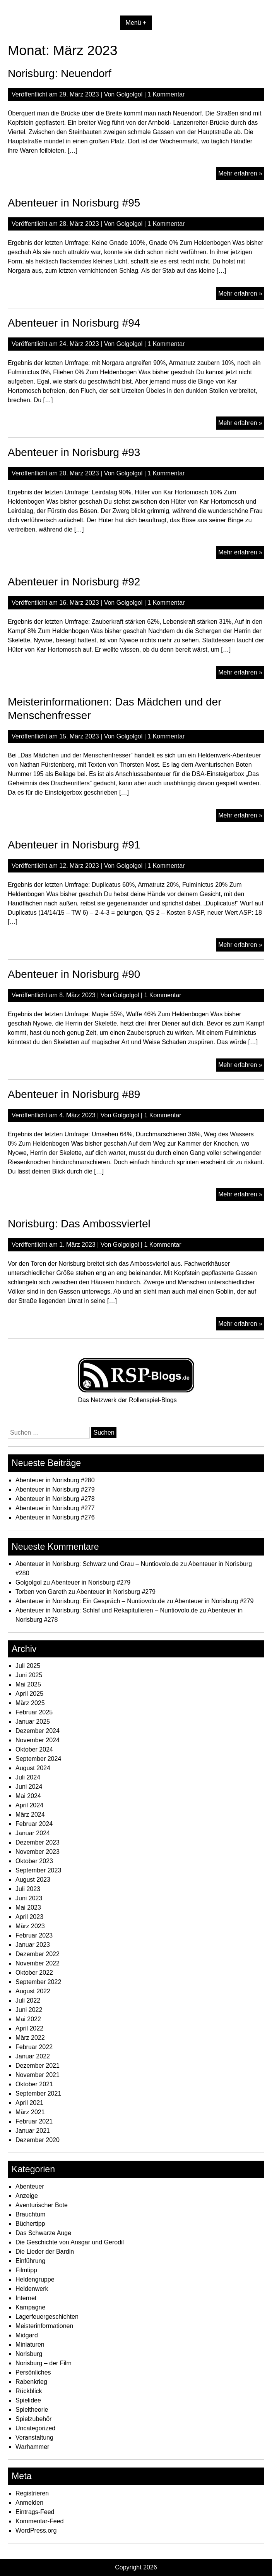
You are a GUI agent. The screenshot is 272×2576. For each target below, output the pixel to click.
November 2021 (37, 2075)
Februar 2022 (34, 2047)
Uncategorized (35, 2428)
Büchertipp (30, 2223)
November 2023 (37, 1851)
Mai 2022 (28, 2019)
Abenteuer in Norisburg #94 (74, 323)
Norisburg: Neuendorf (59, 73)
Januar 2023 (32, 1944)
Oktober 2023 (34, 1861)
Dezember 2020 (37, 2140)
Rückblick (28, 2391)
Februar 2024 (34, 1824)
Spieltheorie (31, 2409)
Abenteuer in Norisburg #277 (55, 1508)
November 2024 (37, 1740)
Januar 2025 (32, 1721)
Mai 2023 (28, 1907)
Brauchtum (30, 2214)
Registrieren (32, 2493)
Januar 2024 (32, 1833)
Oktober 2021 (34, 2084)
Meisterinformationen (44, 2326)
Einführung (30, 2261)
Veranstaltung (34, 2437)
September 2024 (38, 1758)
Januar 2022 (32, 2056)
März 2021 (30, 2112)
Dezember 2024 (37, 1731)
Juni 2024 (28, 1786)
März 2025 (30, 1703)
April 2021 (29, 2102)
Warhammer (32, 2447)
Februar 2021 (34, 2121)
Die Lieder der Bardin (44, 2251)
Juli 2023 (27, 1889)
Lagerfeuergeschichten (47, 2316)
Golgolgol (129, 94)
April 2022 (29, 2028)
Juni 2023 (28, 1898)
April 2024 (29, 1805)
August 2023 (32, 1879)
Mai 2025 (28, 1684)
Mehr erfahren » (241, 174)
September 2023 (38, 1870)
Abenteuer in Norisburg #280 (55, 1480)
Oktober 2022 (34, 1972)
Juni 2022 (28, 2009)
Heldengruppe (35, 2279)
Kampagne (30, 2307)
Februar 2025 (34, 1712)
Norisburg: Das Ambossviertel (79, 1224)
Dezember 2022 (37, 1954)
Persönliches (33, 2372)
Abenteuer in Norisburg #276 (55, 1517)
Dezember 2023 (37, 1842)
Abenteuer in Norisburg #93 (74, 452)
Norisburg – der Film (43, 2363)
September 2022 (38, 1982)
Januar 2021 (32, 2130)
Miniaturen (29, 2344)
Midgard (26, 2335)
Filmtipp (26, 2270)
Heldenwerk (31, 2288)
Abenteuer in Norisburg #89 (74, 1094)
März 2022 (30, 2037)
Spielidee (28, 2400)
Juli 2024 (27, 1777)
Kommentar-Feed (39, 2521)
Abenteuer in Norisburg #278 (55, 1498)
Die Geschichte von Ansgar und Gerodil (69, 2242)
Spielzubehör (33, 2419)
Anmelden (29, 2502)
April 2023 (29, 1917)
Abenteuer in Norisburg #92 (74, 582)
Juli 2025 (27, 1665)
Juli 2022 (27, 2000)
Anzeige (26, 2195)
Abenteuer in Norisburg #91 (74, 845)
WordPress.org (35, 2530)
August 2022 (32, 1991)
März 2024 (30, 1814)
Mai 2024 (28, 1796)
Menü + (136, 22)
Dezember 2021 (37, 2065)
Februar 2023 (34, 1935)
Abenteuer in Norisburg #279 (55, 1489)
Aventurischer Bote (41, 2205)
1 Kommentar (166, 94)
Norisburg (28, 2354)
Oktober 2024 (34, 1749)
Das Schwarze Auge (43, 2233)
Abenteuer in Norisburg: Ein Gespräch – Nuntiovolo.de (90, 1601)
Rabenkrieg (31, 2381)
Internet (25, 2298)
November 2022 (37, 1963)
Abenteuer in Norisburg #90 (74, 974)
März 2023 (30, 1926)
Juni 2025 (28, 1675)
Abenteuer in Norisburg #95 (74, 203)
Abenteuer (29, 2186)
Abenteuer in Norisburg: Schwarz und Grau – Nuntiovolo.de (97, 1564)
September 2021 (38, 2093)
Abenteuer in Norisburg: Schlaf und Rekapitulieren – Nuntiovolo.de (106, 1610)
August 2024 (32, 1768)
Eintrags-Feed (35, 2512)
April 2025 (29, 1693)
